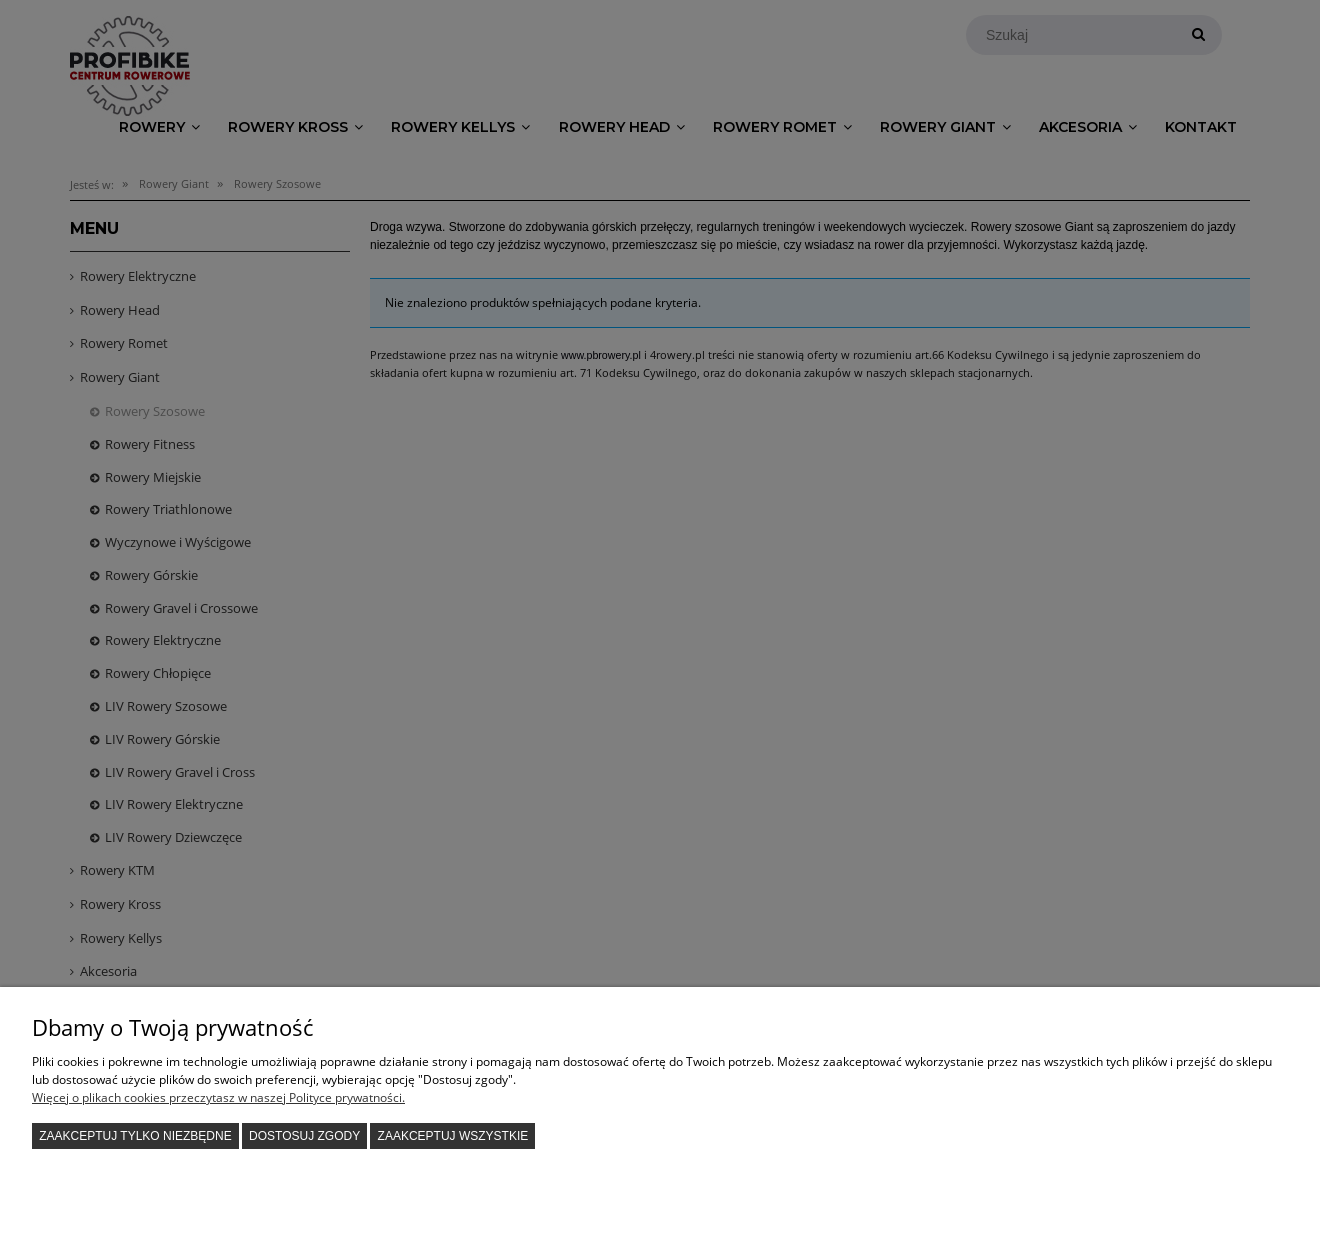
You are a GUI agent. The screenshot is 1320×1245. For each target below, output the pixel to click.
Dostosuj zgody (304, 1136)
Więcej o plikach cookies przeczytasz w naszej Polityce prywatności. (218, 1097)
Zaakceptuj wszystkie (453, 1136)
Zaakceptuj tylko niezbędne (135, 1136)
